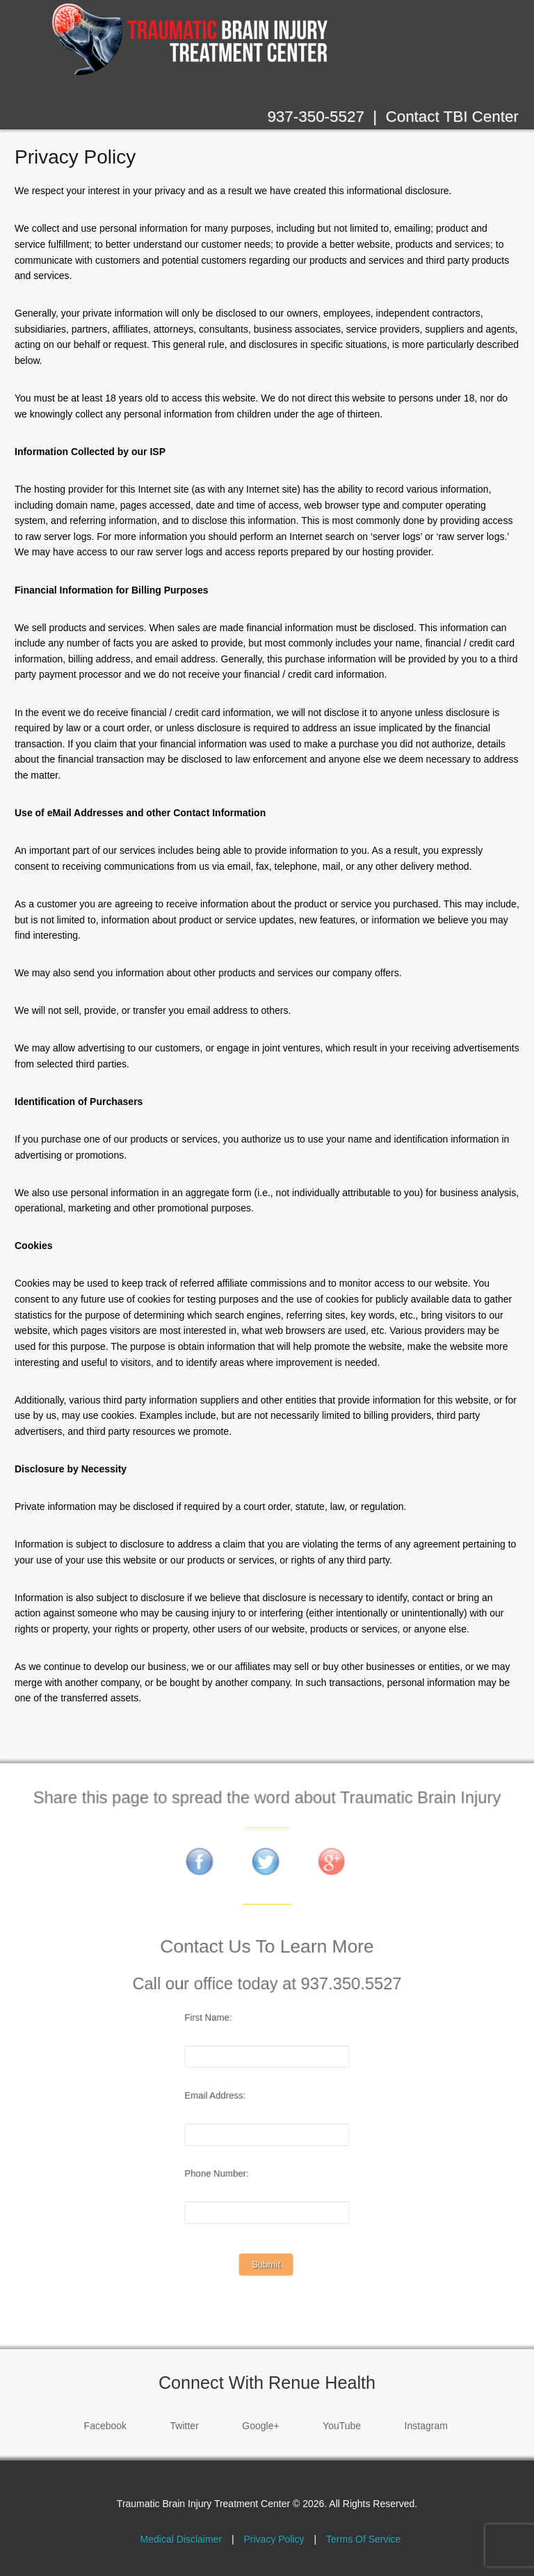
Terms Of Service (363, 2539)
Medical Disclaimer (181, 2539)
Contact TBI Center (452, 116)
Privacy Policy (75, 157)
